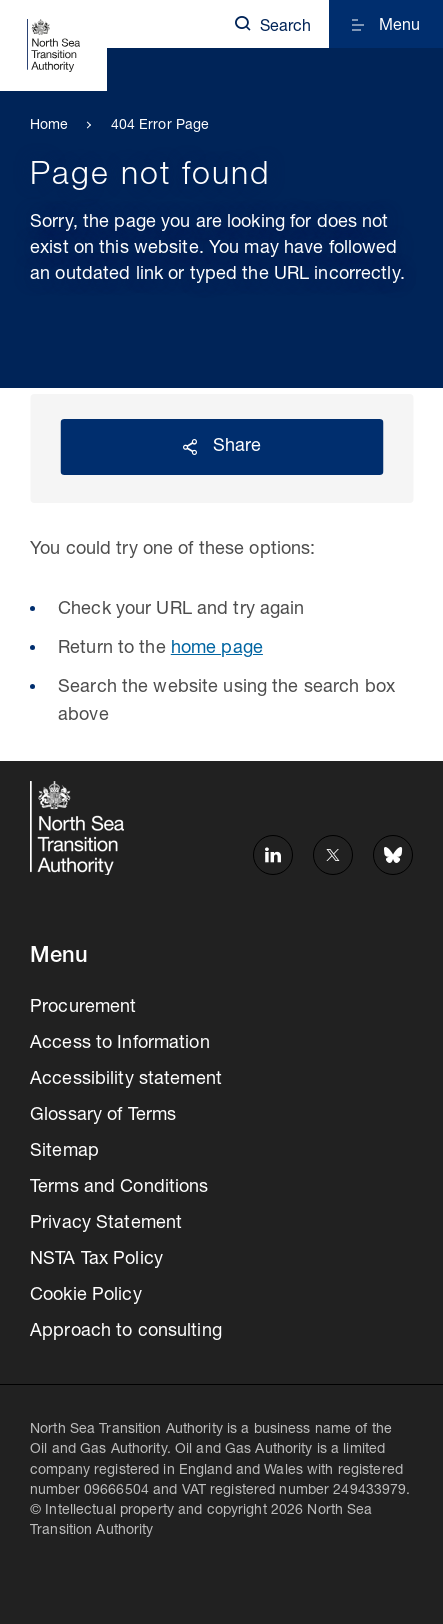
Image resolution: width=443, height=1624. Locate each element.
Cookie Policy (86, 1296)
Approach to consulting (126, 1332)
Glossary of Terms (103, 1116)
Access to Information (120, 1044)
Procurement (83, 1008)
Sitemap (64, 1152)
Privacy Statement (106, 1224)
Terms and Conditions (119, 1188)
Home (49, 126)
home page (217, 649)
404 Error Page (160, 126)
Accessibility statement (126, 1080)
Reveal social (190, 447)
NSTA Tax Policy (96, 1260)
